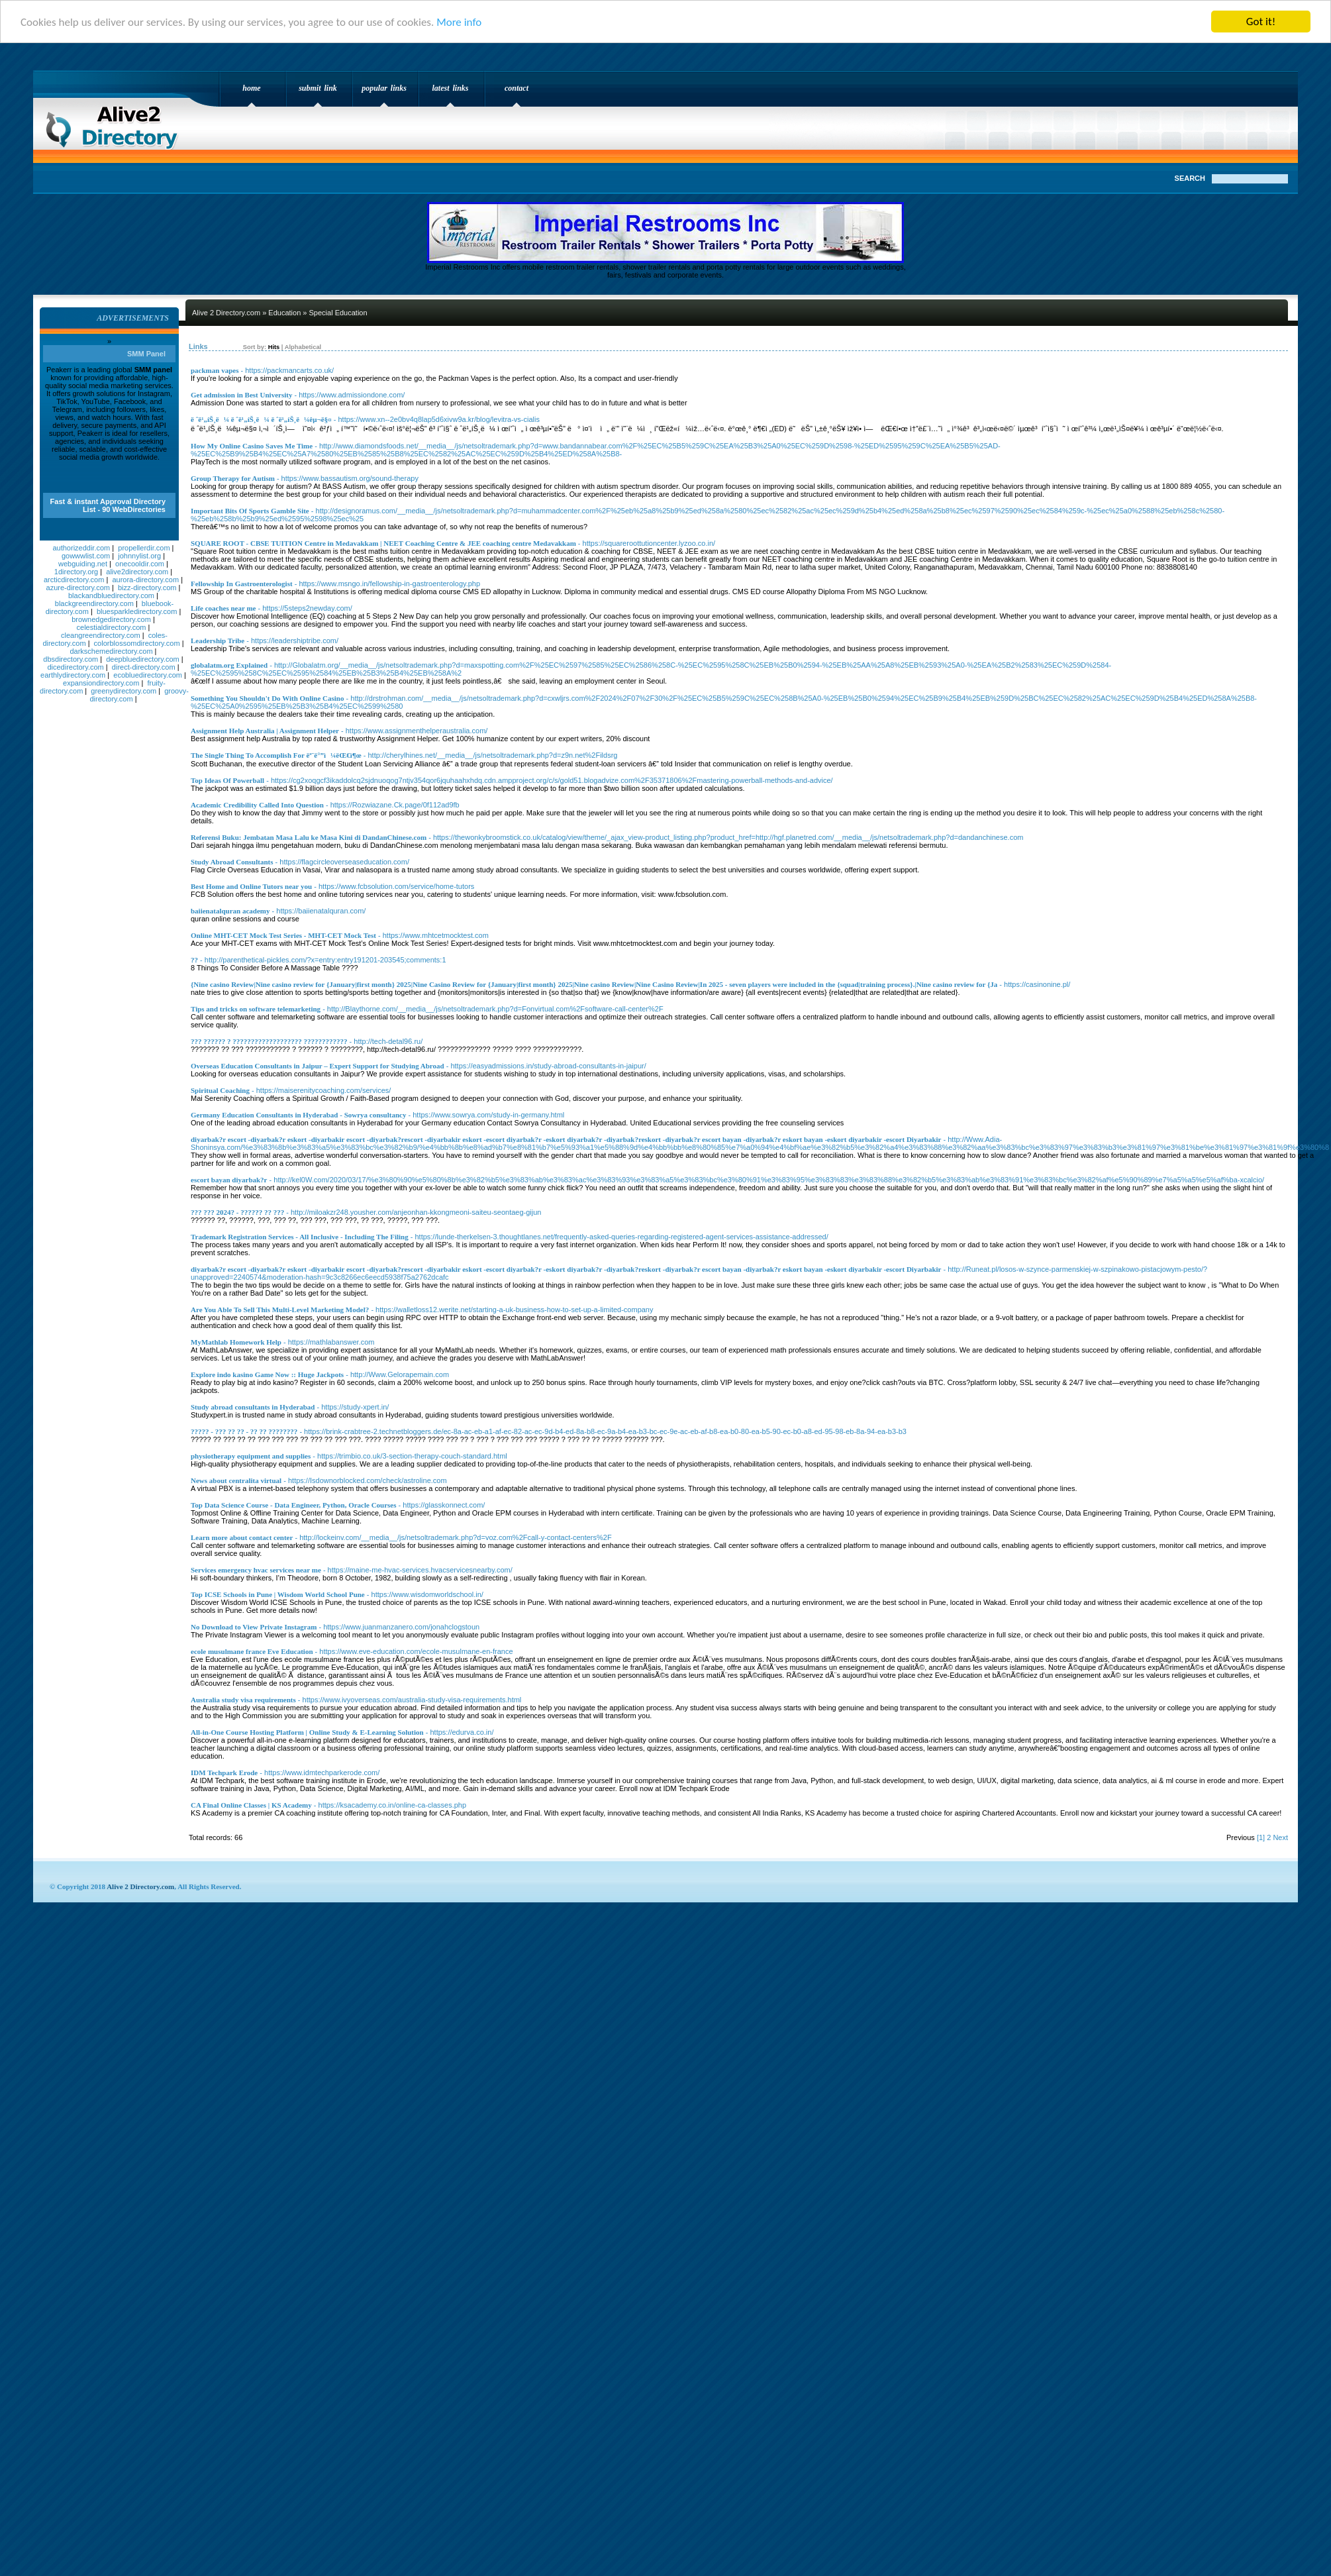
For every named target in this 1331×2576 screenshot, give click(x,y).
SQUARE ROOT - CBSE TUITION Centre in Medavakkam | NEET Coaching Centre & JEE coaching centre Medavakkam (383, 543)
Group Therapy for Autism (233, 478)
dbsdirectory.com (70, 659)
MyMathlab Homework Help (236, 1342)
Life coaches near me (223, 608)
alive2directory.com (137, 572)
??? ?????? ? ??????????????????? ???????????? (269, 1041)
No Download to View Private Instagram (254, 1627)
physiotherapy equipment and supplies (251, 1456)
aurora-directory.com (145, 580)
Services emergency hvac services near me (256, 1570)
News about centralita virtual (236, 1480)
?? (194, 960)
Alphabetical (303, 347)
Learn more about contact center (242, 1537)
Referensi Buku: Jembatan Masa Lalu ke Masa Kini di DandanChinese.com (308, 837)
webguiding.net (82, 564)
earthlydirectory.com (72, 675)
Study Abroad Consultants (232, 862)
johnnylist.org (139, 556)
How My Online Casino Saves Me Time (252, 446)
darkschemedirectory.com (111, 651)
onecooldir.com (139, 564)
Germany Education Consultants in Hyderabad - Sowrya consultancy (298, 1115)
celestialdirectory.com (111, 627)
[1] (1261, 1837)
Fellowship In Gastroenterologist (242, 584)
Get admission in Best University (241, 395)
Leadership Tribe (217, 640)
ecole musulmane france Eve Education (252, 1651)
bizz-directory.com (147, 588)
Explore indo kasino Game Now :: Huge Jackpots (267, 1374)
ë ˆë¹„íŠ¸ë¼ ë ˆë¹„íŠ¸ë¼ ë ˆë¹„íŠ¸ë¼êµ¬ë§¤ (261, 419)
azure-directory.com (78, 588)
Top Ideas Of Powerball (227, 780)
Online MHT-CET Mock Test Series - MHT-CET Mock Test (283, 935)
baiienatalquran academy (230, 911)
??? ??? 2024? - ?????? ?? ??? (237, 1212)
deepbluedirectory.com (142, 659)
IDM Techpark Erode (224, 1773)
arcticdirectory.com (74, 580)
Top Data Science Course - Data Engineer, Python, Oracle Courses (294, 1505)
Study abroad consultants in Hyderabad (253, 1407)
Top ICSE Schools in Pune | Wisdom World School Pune (278, 1594)
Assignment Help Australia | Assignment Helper (265, 731)
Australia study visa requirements (243, 1700)
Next (1280, 1837)
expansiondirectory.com (101, 683)
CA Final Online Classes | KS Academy (251, 1805)
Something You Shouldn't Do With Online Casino (267, 698)
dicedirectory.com (75, 667)
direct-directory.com (143, 667)
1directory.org (76, 572)
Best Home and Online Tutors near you (251, 886)
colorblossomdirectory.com (137, 643)
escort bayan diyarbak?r (229, 1180)
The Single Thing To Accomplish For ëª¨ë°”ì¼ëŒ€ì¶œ (276, 755)
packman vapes (214, 370)
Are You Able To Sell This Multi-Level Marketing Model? (280, 1310)
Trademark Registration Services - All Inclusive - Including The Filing (300, 1237)
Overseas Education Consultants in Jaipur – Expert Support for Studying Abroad (317, 1066)
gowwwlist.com (86, 556)
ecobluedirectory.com (147, 675)
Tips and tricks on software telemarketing (255, 1009)
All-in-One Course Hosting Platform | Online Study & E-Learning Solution (307, 1732)
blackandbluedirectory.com (111, 595)
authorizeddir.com (81, 548)
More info (458, 22)
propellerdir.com (144, 548)
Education (284, 313)
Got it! (1260, 21)
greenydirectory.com (123, 691)
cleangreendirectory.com (100, 635)
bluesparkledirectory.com (137, 611)
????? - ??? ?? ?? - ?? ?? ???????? (244, 1431)
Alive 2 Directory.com (116, 123)
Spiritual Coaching (220, 1090)
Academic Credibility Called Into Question (257, 805)
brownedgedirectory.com (111, 619)
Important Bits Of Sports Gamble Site (250, 511)
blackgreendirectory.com (94, 603)
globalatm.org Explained (229, 665)
